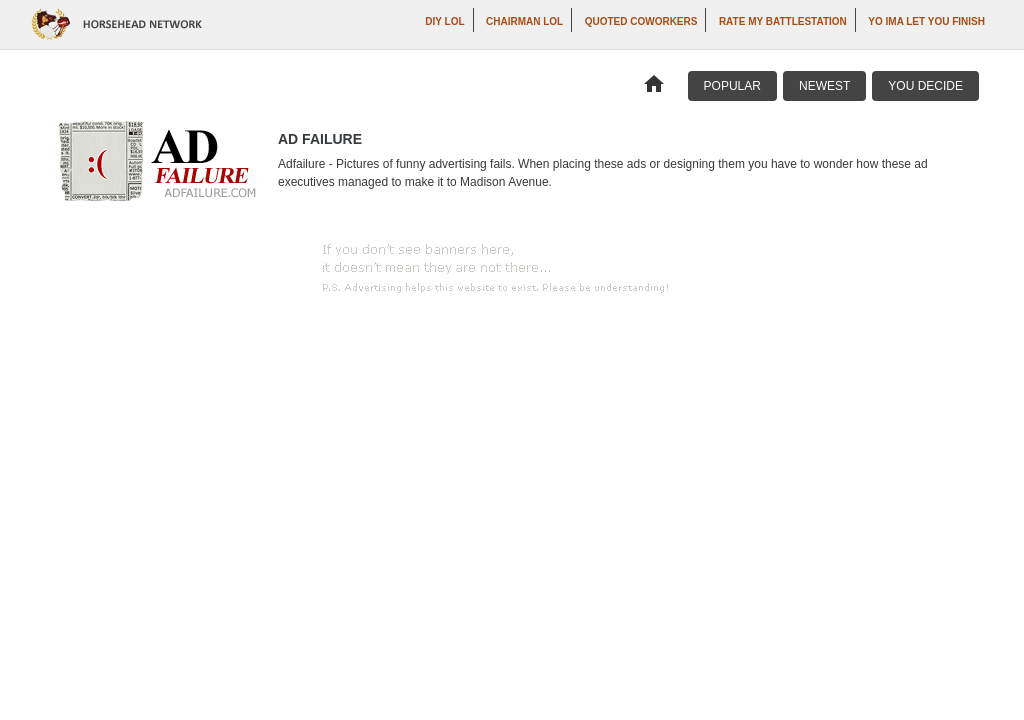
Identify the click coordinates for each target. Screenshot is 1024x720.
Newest (824, 86)
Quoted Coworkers (641, 21)
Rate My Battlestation (783, 21)
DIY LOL (444, 21)
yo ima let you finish (926, 21)
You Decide (925, 86)
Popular (732, 86)
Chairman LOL (524, 21)
